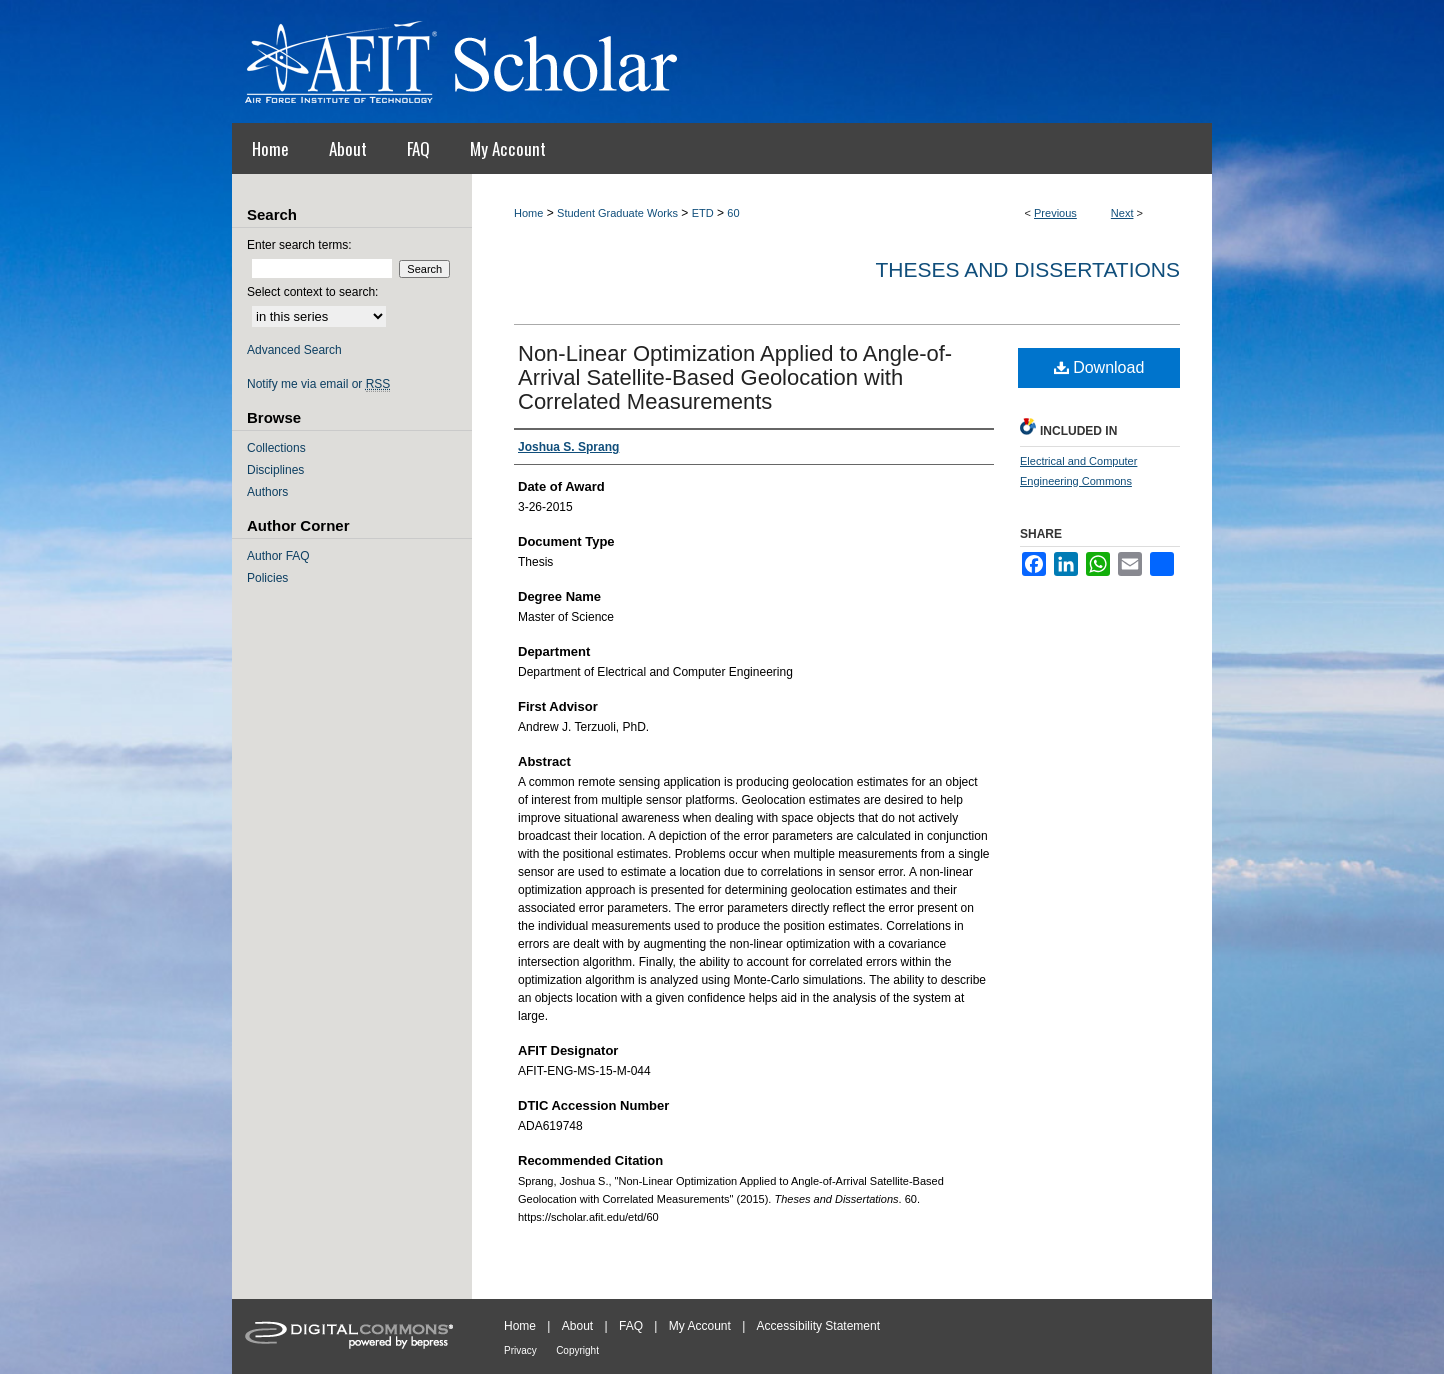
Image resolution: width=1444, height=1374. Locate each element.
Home (528, 213)
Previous (1055, 213)
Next (1122, 213)
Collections (276, 448)
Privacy (520, 1350)
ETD (703, 213)
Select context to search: (312, 292)
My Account (700, 1326)
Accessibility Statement (818, 1326)
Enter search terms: (299, 245)
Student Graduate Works (617, 213)
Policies (267, 578)
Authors (267, 492)
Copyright (577, 1350)
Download (1099, 367)
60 (733, 213)
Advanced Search (294, 350)
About (577, 1326)
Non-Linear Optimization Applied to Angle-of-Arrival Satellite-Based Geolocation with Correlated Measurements (735, 377)
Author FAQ (278, 556)
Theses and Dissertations (1027, 269)
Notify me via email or (318, 384)
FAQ (631, 1326)
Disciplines (275, 470)
